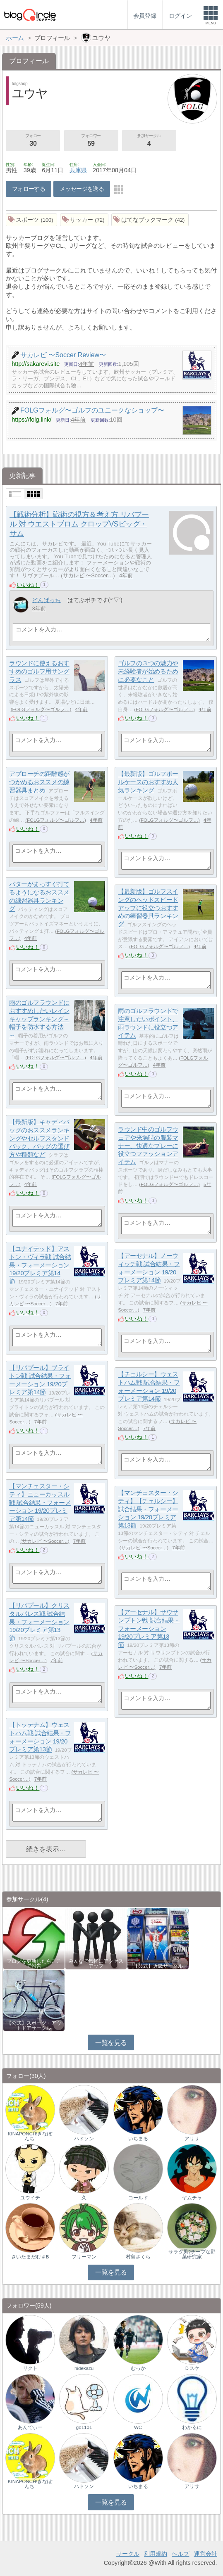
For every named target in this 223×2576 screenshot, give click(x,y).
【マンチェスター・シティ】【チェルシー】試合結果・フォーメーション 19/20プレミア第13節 (148, 1509)
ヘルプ (180, 2553)
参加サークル (149, 140)
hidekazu (84, 2368)
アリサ (192, 2138)
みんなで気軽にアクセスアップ (96, 1964)
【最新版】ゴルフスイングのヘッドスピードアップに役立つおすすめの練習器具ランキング (148, 908)
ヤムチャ (192, 2197)
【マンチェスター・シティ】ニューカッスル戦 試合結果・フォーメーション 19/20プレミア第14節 (40, 1503)
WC (138, 2427)
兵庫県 (78, 170)
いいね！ (28, 584)
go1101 (84, 2427)
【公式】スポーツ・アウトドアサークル (34, 2025)
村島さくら (138, 2256)
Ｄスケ (192, 2368)
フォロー (33, 140)
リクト (30, 2368)
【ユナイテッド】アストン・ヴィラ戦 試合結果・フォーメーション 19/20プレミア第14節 (40, 1265)
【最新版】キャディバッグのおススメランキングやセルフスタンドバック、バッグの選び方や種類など (39, 1138)
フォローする (29, 188)
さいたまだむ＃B (30, 2256)
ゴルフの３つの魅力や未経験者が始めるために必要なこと (148, 671)
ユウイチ (30, 2197)
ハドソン (84, 2138)
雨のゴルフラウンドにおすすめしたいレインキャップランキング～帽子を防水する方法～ (39, 1019)
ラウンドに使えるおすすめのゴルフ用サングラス (39, 671)
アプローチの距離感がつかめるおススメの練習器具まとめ (39, 782)
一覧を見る (111, 2042)
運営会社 (205, 2553)
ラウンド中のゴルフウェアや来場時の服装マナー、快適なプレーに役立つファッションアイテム (148, 1146)
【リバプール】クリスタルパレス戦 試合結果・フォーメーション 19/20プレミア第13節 (39, 1622)
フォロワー (91, 140)
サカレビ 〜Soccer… (88, 575)
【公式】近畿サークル (158, 1966)
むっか (138, 2368)
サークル (127, 2553)
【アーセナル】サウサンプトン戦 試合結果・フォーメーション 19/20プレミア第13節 (149, 1629)
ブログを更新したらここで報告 (34, 1964)
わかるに (192, 2427)
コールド (138, 2197)
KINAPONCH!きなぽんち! (30, 2136)
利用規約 (155, 2553)
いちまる (138, 2138)
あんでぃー (30, 2427)
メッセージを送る (82, 188)
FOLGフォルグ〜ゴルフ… (41, 709)
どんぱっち (46, 600)
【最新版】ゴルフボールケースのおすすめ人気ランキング (148, 782)
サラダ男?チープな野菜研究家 (192, 2254)
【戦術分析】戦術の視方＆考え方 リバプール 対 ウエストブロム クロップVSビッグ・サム (79, 524)
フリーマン (84, 2256)
